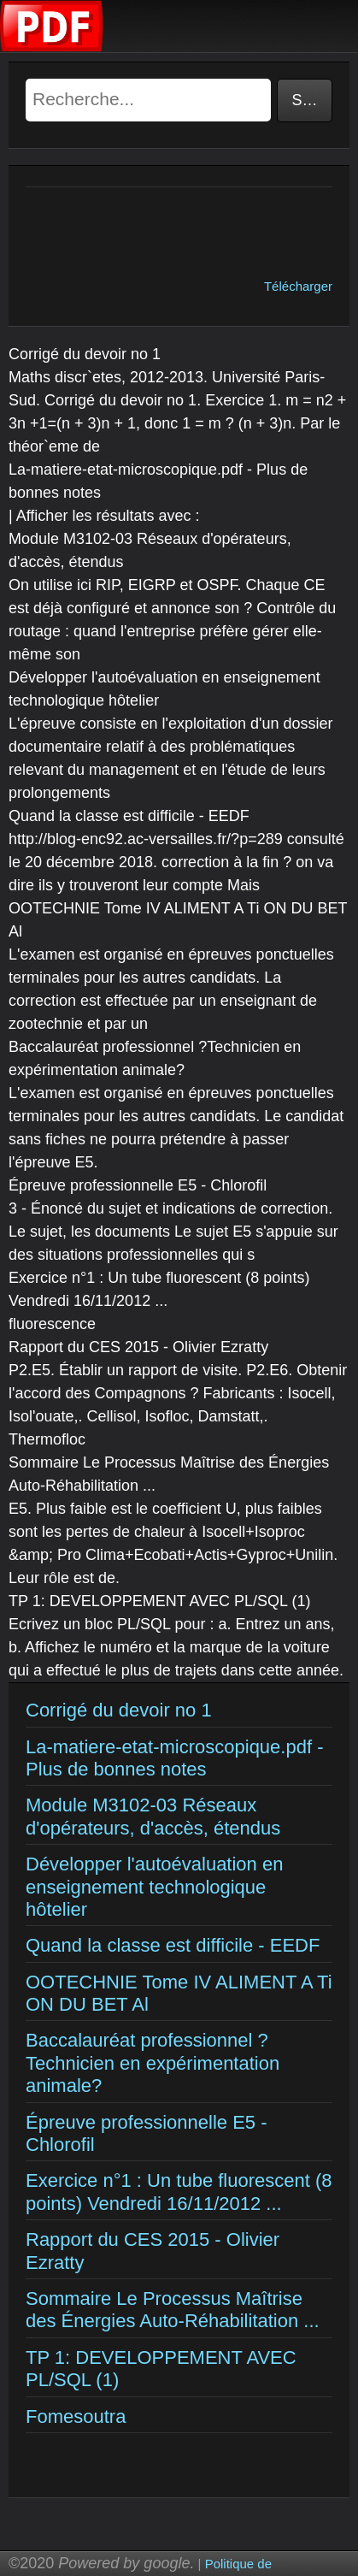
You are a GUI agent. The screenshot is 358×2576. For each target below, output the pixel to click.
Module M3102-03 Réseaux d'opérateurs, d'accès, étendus (153, 1816)
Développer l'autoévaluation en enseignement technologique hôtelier (154, 1886)
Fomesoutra (76, 2416)
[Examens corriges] (52, 47)
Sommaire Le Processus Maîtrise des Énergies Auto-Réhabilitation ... (173, 2309)
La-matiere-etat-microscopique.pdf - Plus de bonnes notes (174, 1758)
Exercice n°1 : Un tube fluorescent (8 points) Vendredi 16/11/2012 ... (179, 2191)
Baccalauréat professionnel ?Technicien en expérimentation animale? (152, 2062)
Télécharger (298, 286)
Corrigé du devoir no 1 (119, 1710)
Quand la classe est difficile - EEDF (173, 1945)
